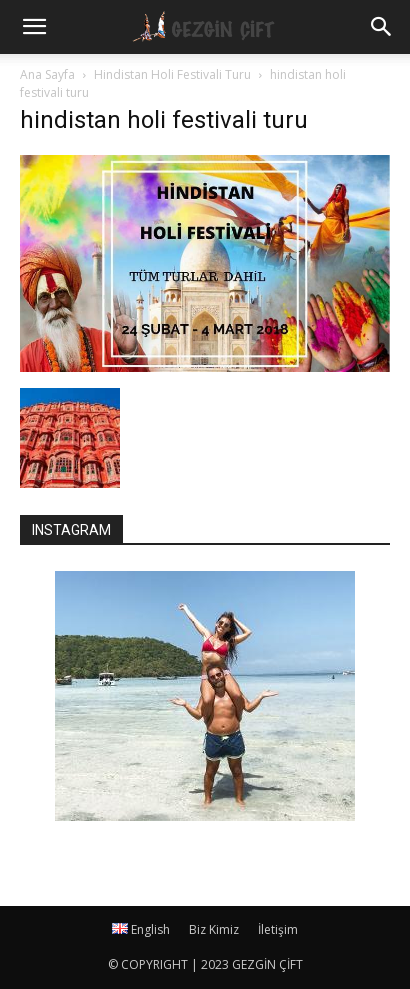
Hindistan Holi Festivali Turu (172, 74)
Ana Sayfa (47, 74)
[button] (382, 27)
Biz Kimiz (214, 929)
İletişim (278, 929)
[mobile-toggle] (34, 27)
